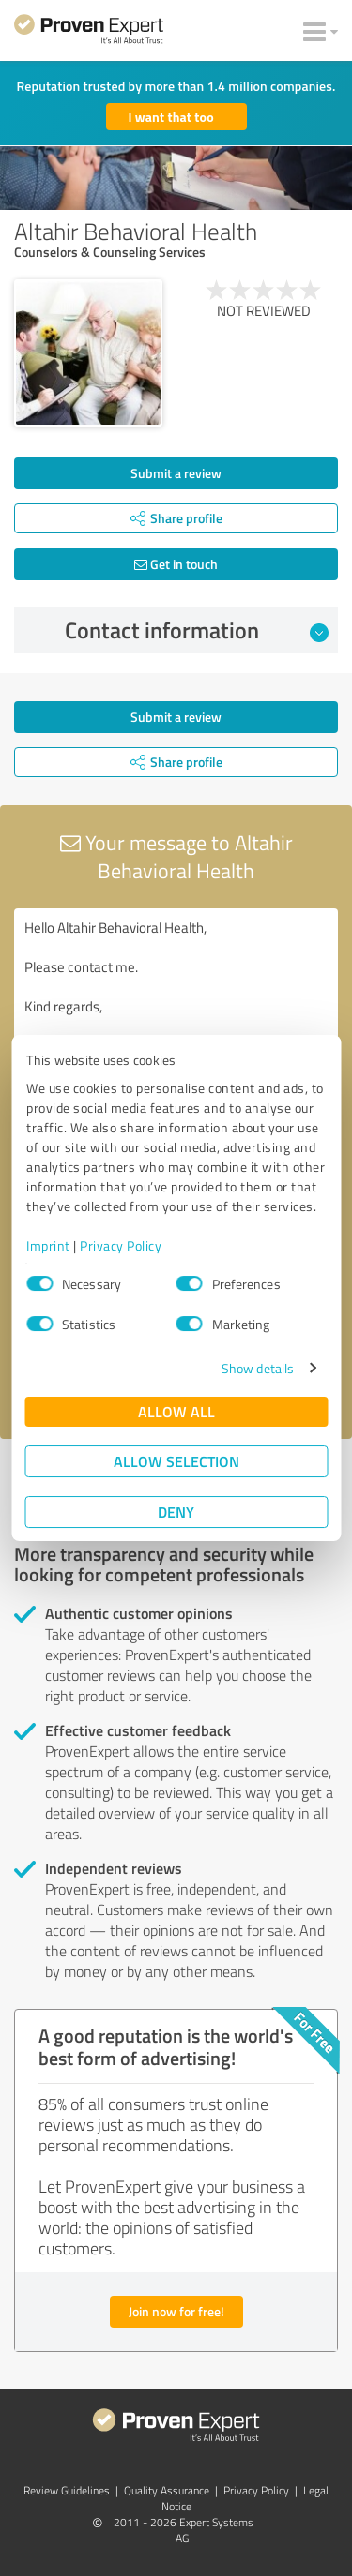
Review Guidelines (66, 2490)
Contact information (197, 630)
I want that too (171, 117)
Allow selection (176, 1461)
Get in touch (176, 564)
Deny (176, 1511)
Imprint (48, 1245)
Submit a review (176, 473)
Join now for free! (176, 2311)
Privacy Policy (120, 1245)
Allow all (176, 1411)
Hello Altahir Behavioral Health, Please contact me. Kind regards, (176, 1013)
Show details (258, 1368)
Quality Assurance (166, 2490)
